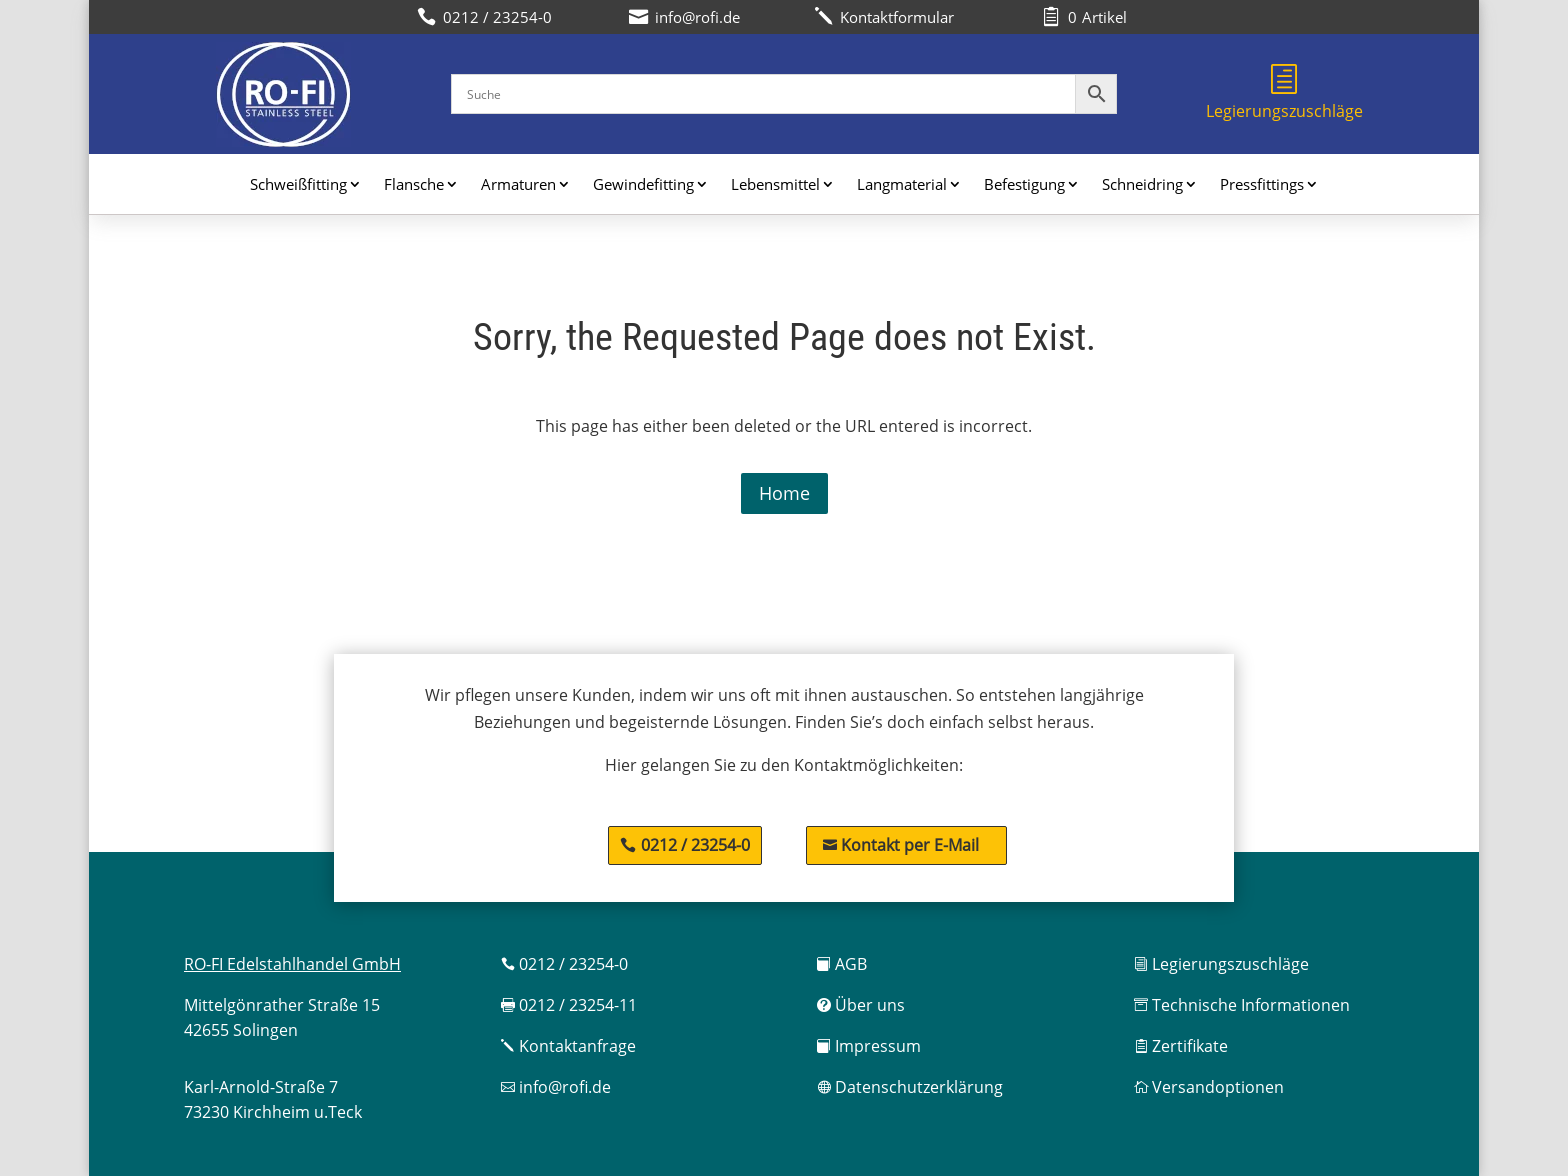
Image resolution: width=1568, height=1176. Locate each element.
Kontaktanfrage (568, 1046)
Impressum (869, 1046)
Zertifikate (1181, 1046)
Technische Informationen (1242, 1005)
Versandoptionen (1209, 1087)
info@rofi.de (556, 1087)
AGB (842, 964)
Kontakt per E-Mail (901, 845)
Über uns (861, 1005)
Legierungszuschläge (1284, 93)
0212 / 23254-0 (695, 845)
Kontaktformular (884, 17)
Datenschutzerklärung (910, 1087)
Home (784, 493)
